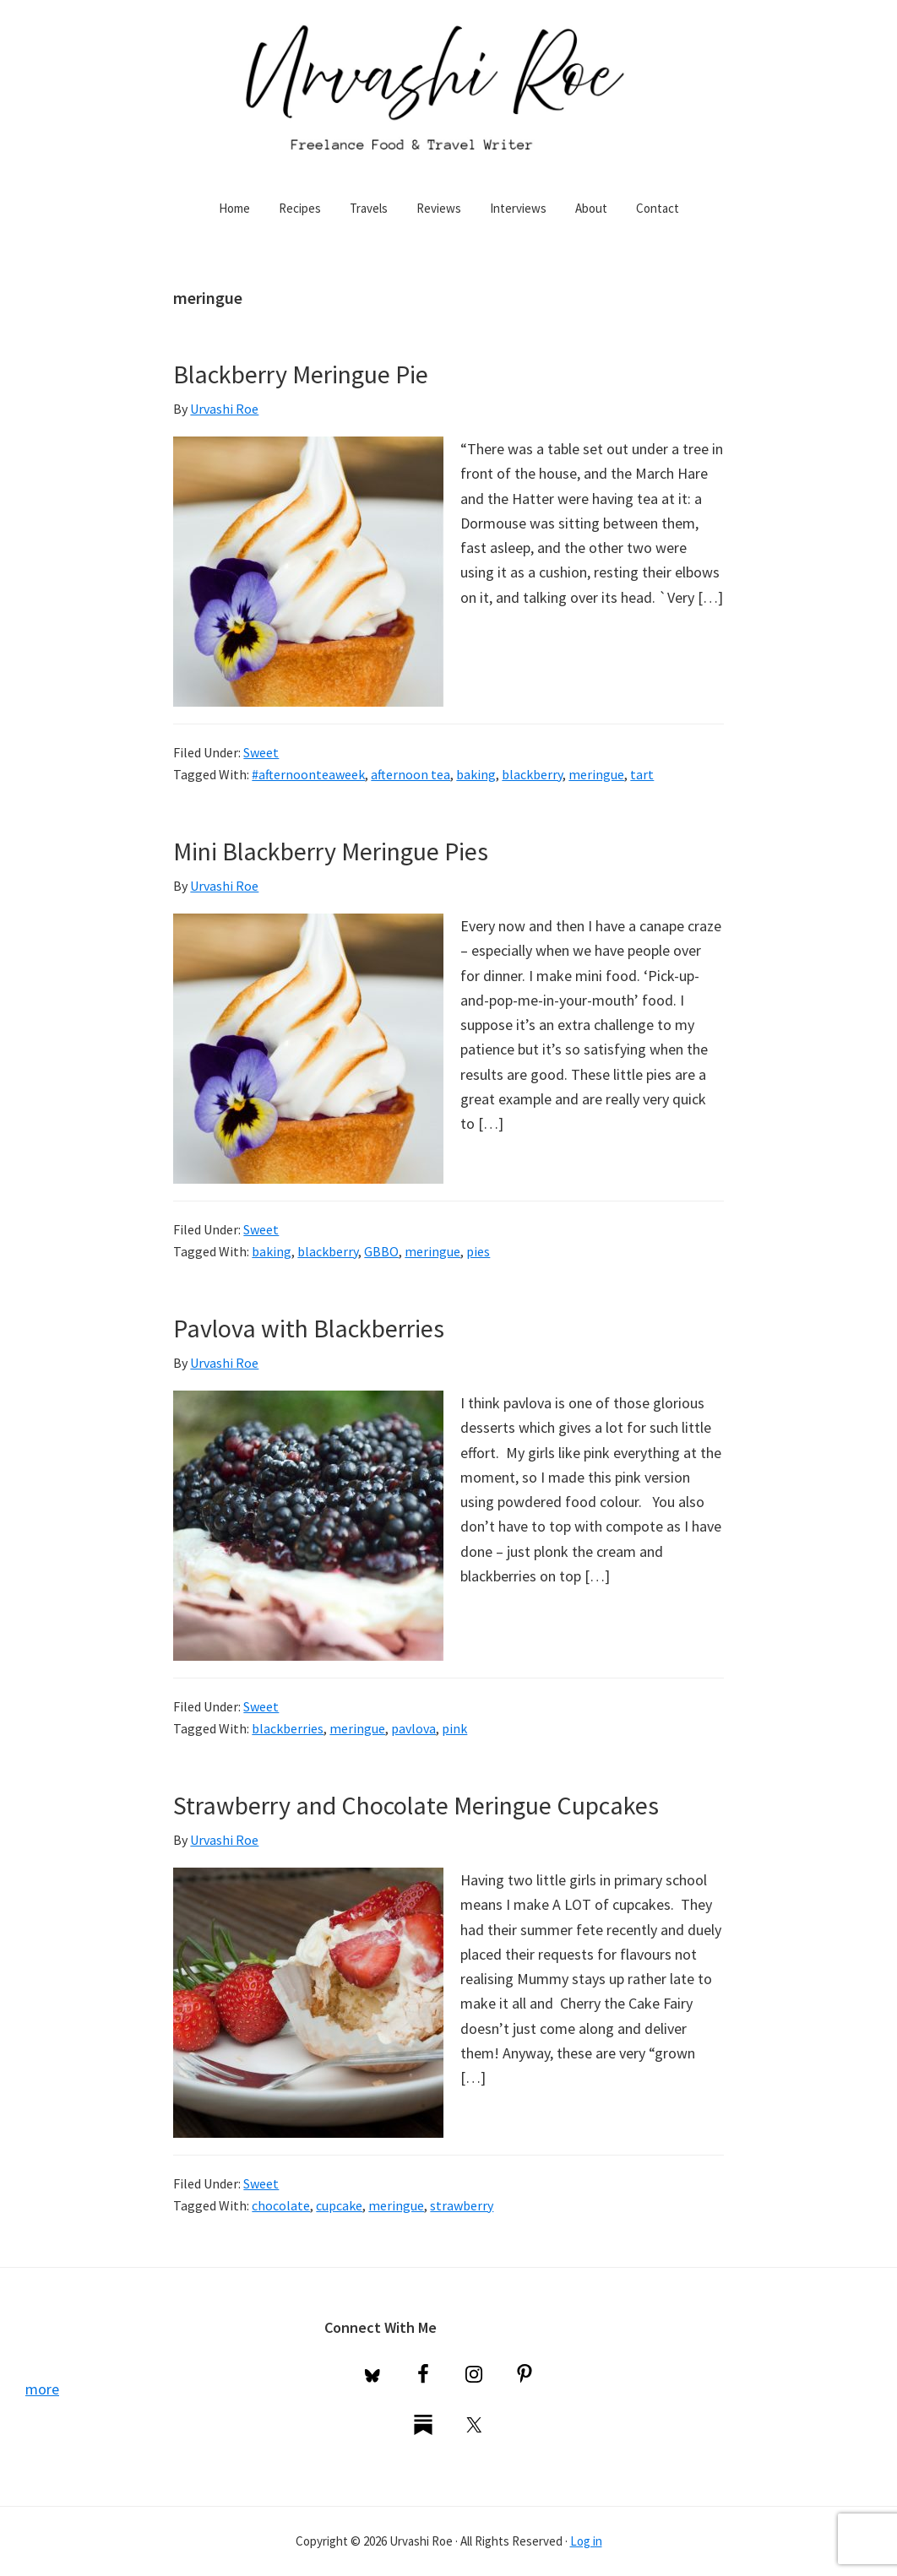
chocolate (281, 2205)
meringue (596, 774)
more (42, 2389)
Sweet (261, 752)
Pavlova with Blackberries (308, 1328)
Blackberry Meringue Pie (300, 374)
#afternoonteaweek (308, 774)
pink (454, 1728)
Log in (586, 2541)
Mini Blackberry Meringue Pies (330, 851)
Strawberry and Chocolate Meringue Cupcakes (416, 1805)
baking (476, 774)
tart (642, 774)
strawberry (461, 2205)
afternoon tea (410, 774)
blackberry (532, 774)
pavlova (413, 1728)
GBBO (381, 1251)
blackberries (287, 1728)
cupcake (339, 2205)
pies (478, 1251)
